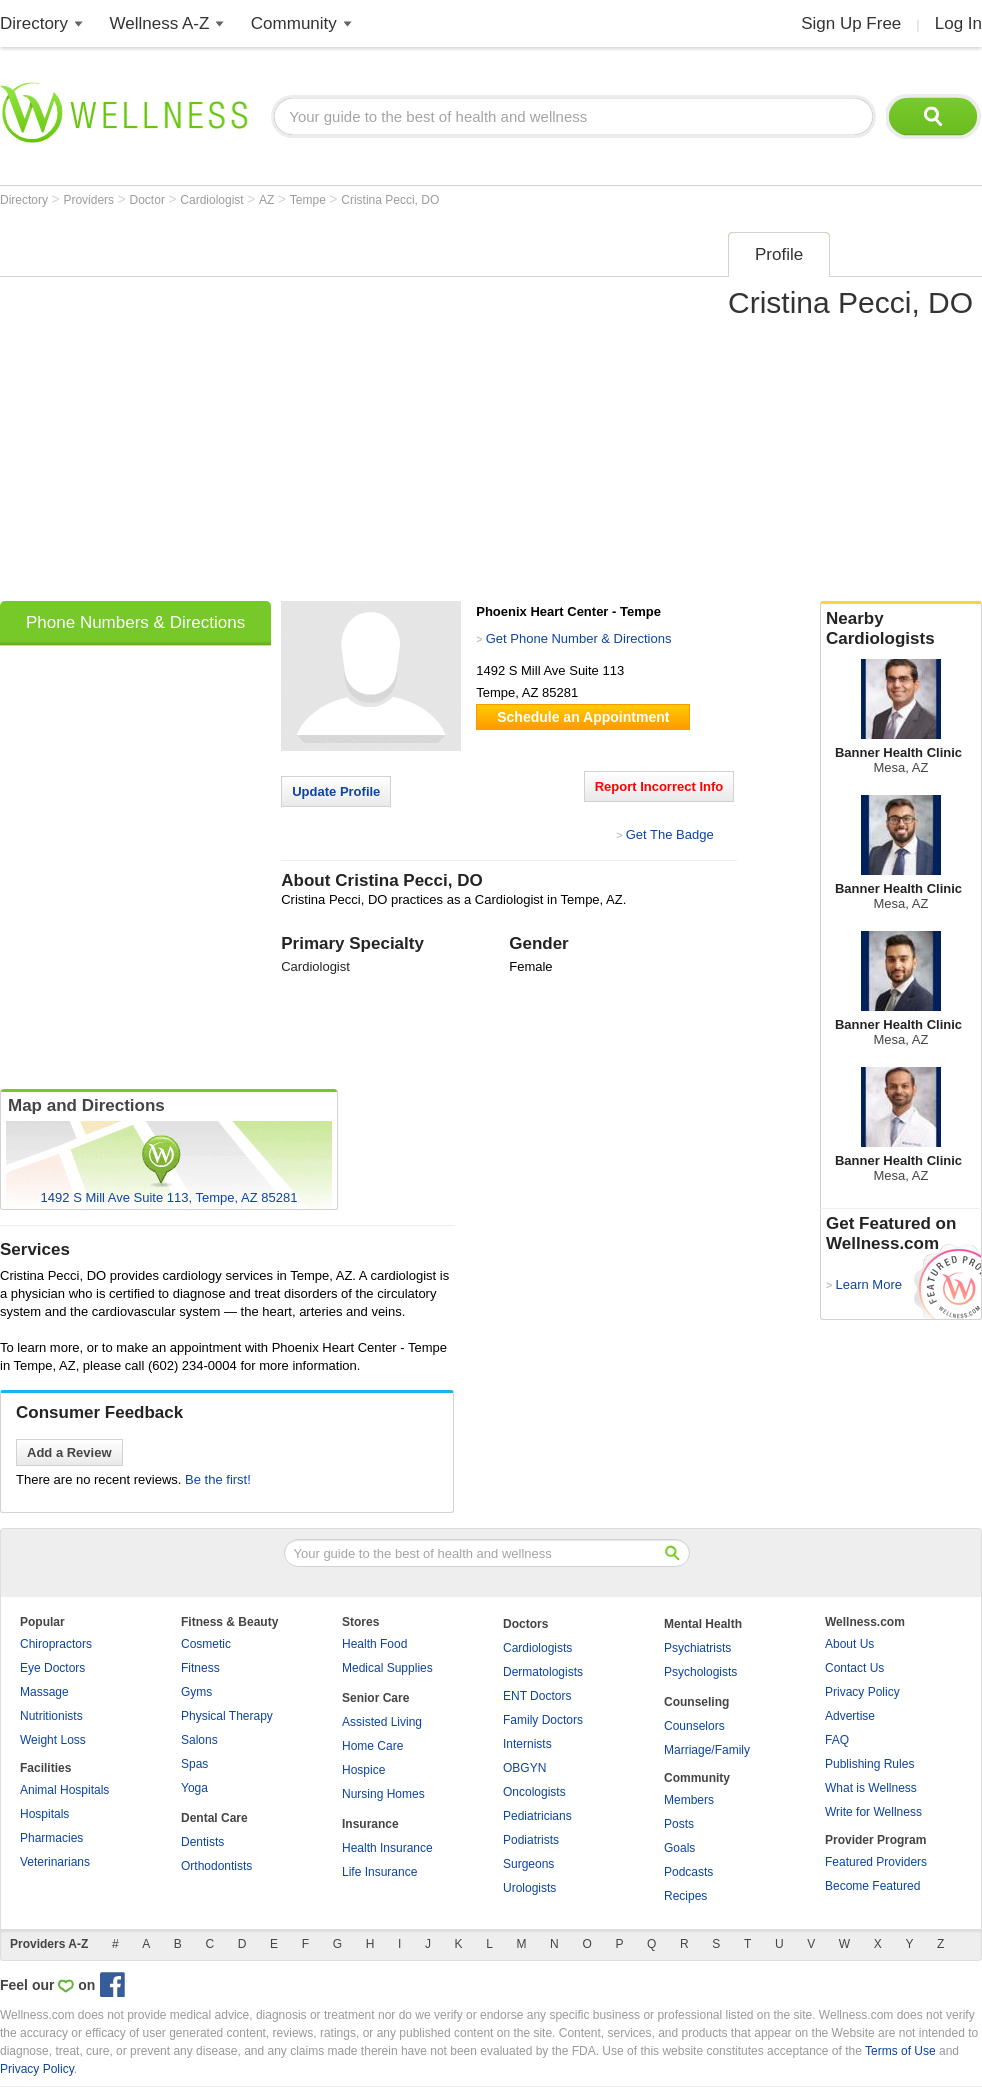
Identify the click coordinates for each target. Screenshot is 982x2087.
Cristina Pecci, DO (390, 200)
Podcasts (688, 1872)
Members (689, 1800)
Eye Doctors (52, 1668)
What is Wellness (871, 1788)
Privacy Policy (862, 1692)
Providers (90, 200)
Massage (44, 1692)
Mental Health (703, 1624)
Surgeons (528, 1864)
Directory (34, 23)
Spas (194, 1764)
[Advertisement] (188, 410)
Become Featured (872, 1886)
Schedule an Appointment (583, 717)
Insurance (370, 1824)
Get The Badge (670, 834)
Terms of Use (900, 2051)
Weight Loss (53, 1740)
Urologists (529, 1888)
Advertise (850, 1716)
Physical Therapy (227, 1716)
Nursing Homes (383, 1794)
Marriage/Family (707, 1750)
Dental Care (214, 1818)
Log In (958, 23)
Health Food (374, 1644)
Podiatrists (531, 1840)
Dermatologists (543, 1672)
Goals (679, 1848)
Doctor (149, 200)
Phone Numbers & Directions (135, 622)
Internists (527, 1744)
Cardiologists (537, 1648)
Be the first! (218, 1479)
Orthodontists (216, 1866)
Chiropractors (56, 1644)
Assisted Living (382, 1722)
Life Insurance (379, 1872)
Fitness (200, 1668)
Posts (679, 1824)
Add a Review (69, 1452)
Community (294, 23)
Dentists (202, 1842)
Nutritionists (51, 1716)
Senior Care (375, 1698)
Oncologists (534, 1792)
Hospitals (44, 1814)
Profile (779, 254)
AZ (268, 200)
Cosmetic (206, 1644)
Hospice (363, 1770)
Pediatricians (537, 1816)
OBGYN (524, 1768)
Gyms (196, 1692)
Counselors (694, 1726)
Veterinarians (55, 1862)
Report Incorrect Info (659, 786)
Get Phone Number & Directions (579, 638)
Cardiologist (213, 200)
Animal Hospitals (64, 1790)
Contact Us (854, 1668)
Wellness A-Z (160, 23)
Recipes (685, 1896)
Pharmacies (51, 1838)
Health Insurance (387, 1848)
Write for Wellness (873, 1812)
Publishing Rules (869, 1764)
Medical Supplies (387, 1668)
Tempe (309, 200)
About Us (849, 1644)
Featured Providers (876, 1862)
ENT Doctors (537, 1696)
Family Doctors (543, 1720)
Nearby (901, 629)
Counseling (696, 1702)
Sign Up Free (851, 23)
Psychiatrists (697, 1648)
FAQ (837, 1740)
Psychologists (700, 1672)
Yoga (194, 1788)
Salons (199, 1740)
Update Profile (336, 791)
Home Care (372, 1746)
